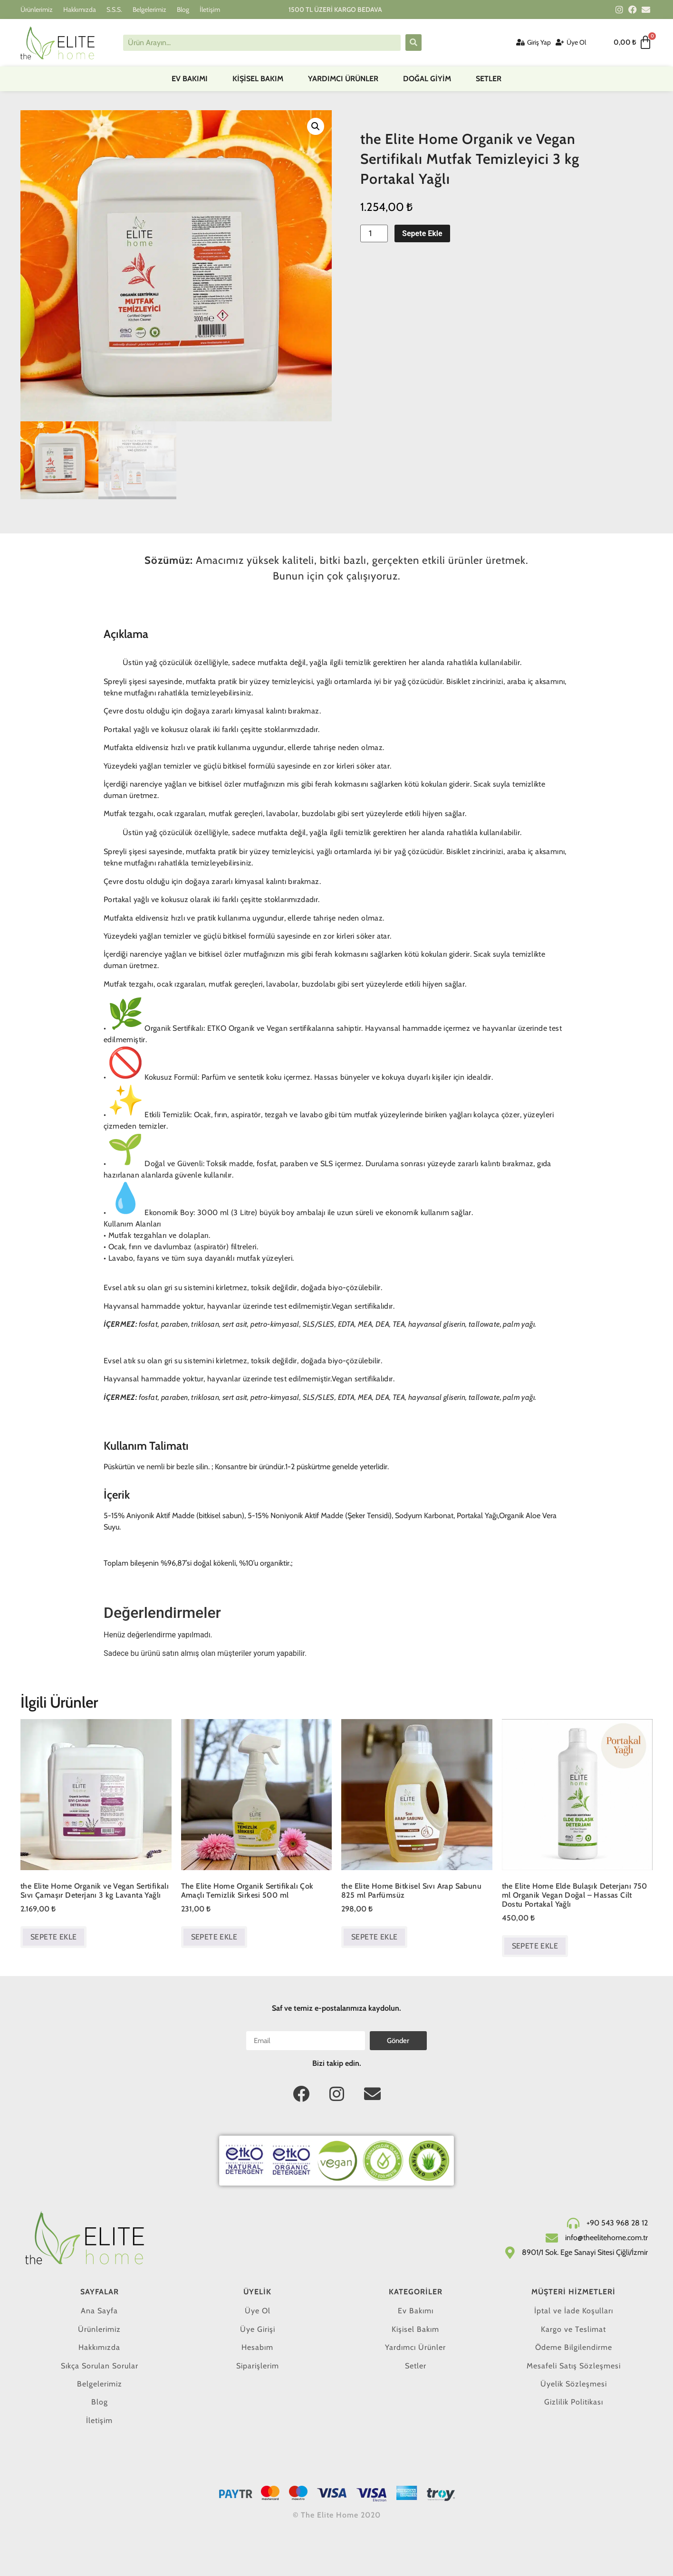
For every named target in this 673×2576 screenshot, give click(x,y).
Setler (488, 78)
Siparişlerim (257, 2365)
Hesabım (257, 2347)
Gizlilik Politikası (573, 2401)
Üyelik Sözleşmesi (573, 2383)
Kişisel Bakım (257, 78)
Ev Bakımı (190, 78)
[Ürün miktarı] (374, 233)
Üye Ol (257, 2310)
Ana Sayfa (99, 2310)
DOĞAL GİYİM (427, 78)
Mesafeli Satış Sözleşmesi (574, 2365)
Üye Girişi (257, 2329)
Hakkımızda (79, 9)
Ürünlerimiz (36, 9)
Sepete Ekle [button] (53, 1936)
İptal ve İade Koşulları (573, 2310)
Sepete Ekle (422, 233)
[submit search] (413, 42)
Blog (183, 9)
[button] (315, 126)
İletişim (210, 9)
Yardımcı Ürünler (343, 78)
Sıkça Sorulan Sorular (99, 2365)
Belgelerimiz (149, 9)
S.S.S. (114, 9)
